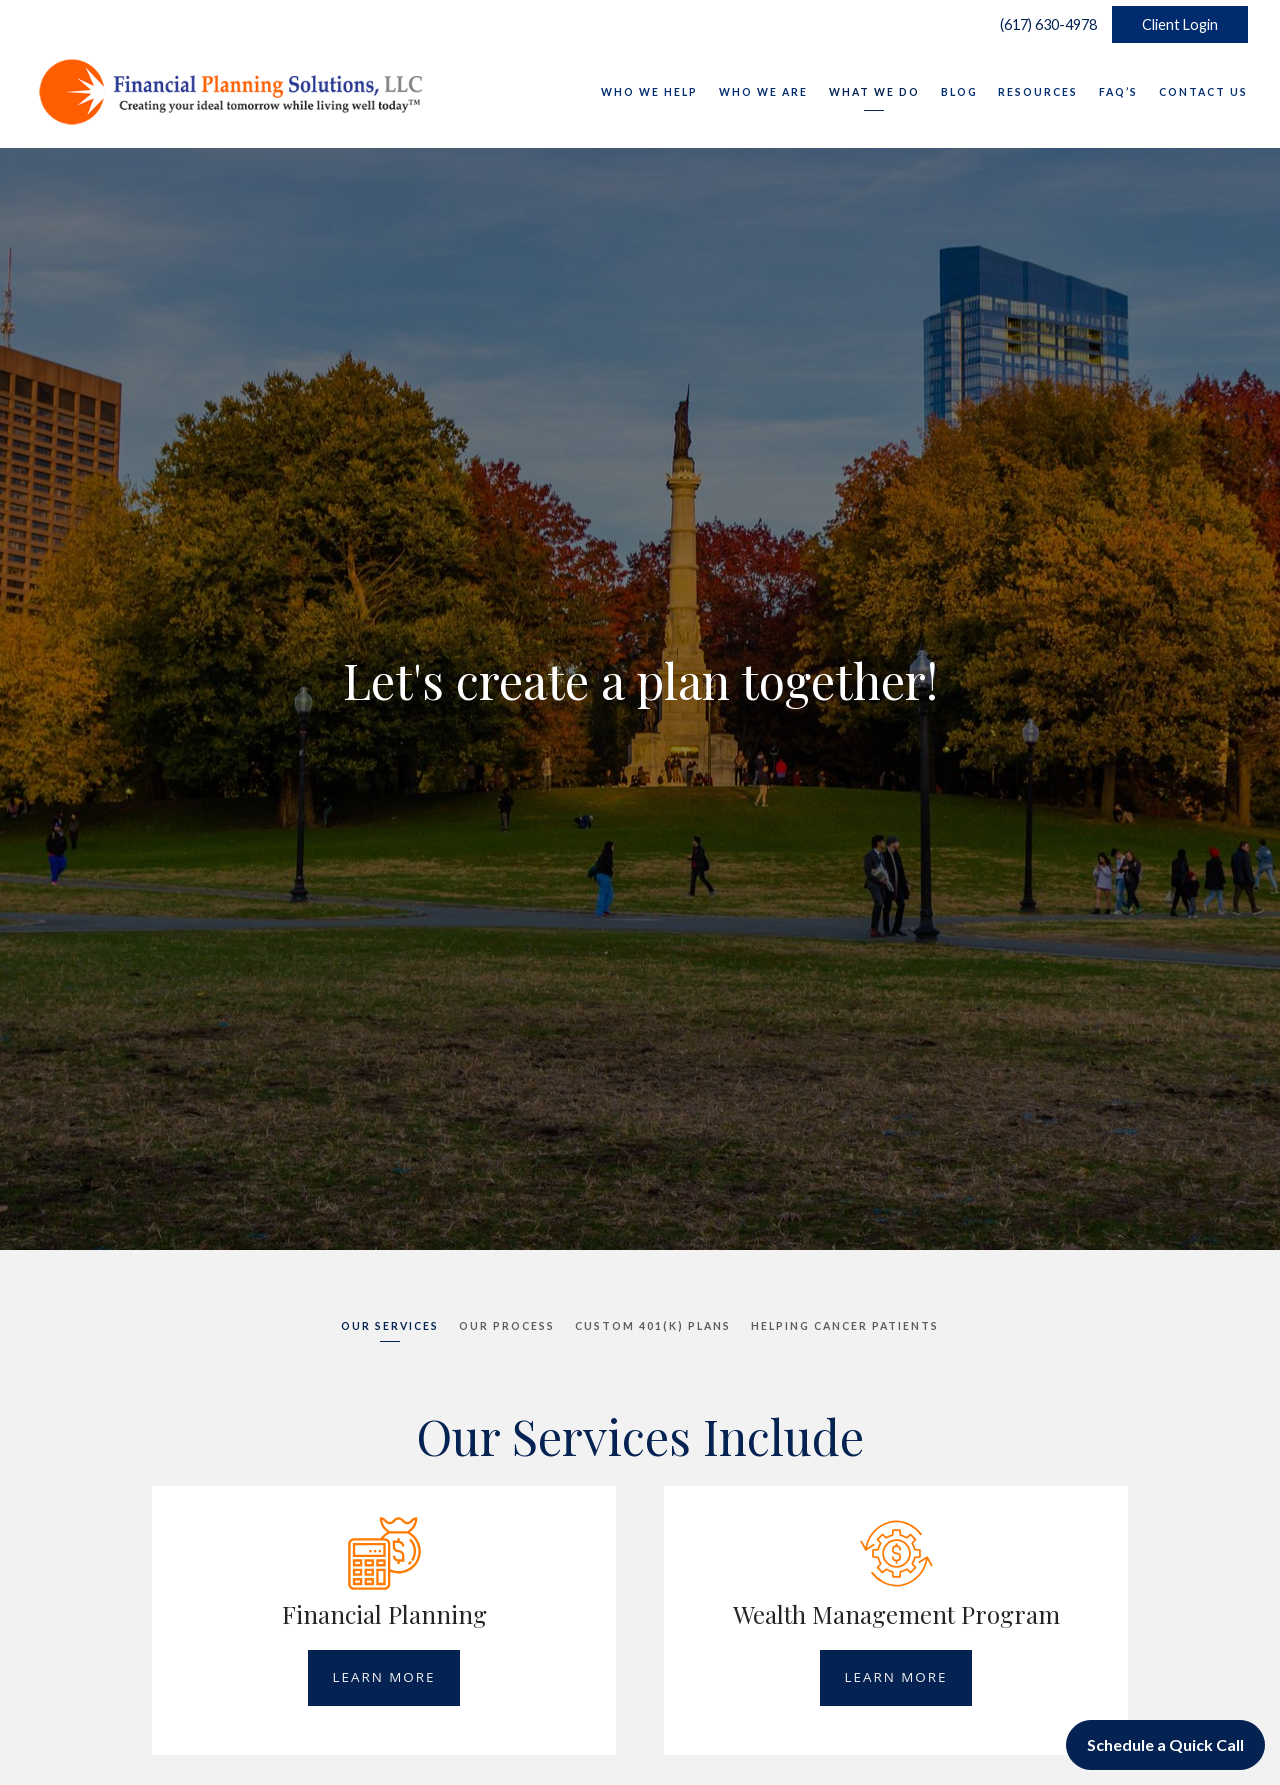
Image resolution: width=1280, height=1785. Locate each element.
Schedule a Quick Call (1165, 1744)
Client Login (1180, 24)
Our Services (390, 1326)
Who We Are (763, 92)
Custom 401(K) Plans (653, 1326)
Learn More (383, 1677)
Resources (1038, 92)
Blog (959, 92)
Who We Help (649, 92)
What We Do (874, 92)
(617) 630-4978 (1044, 24)
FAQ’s (1118, 92)
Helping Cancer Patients (845, 1326)
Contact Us (1203, 92)
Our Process (507, 1326)
